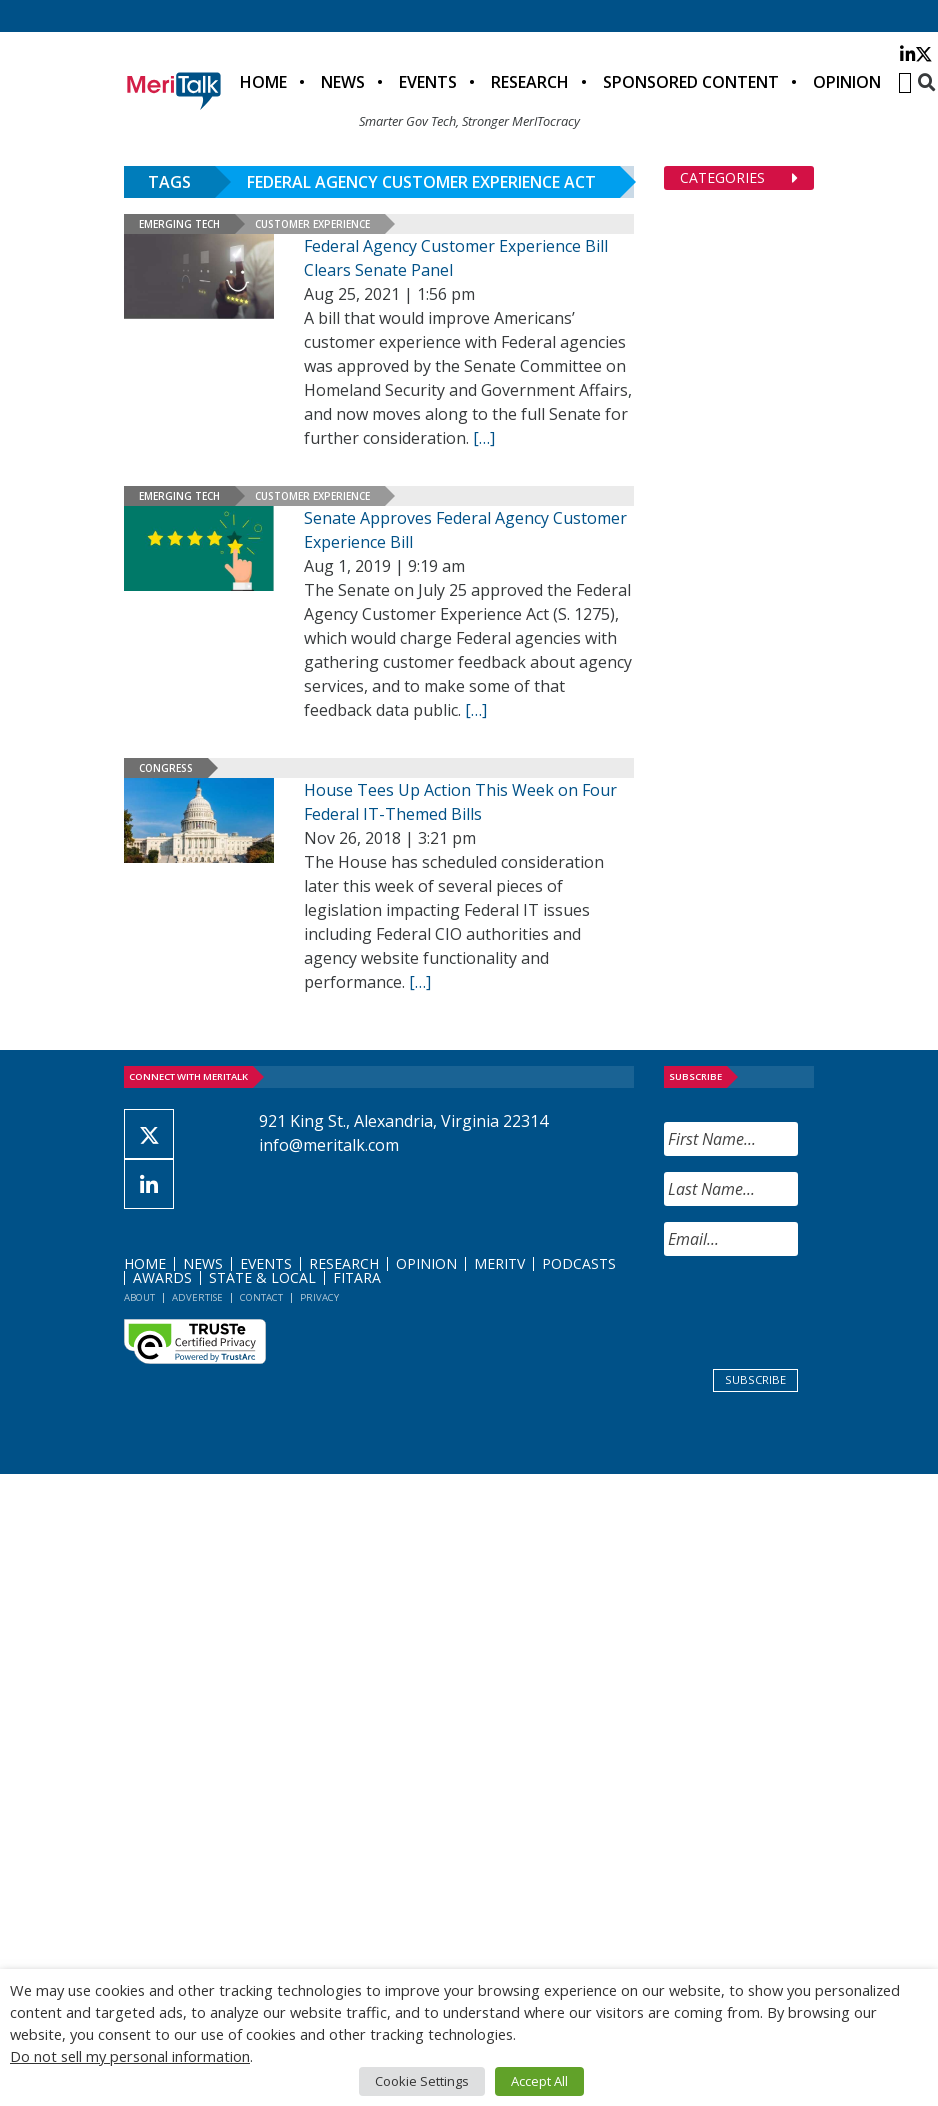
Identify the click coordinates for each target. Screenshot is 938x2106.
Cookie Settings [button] (422, 2081)
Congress (166, 768)
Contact (261, 1297)
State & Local (262, 1277)
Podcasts (579, 1263)
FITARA (357, 1277)
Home (263, 82)
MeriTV (499, 1263)
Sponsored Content (691, 82)
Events (428, 82)
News (343, 82)
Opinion (847, 82)
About (139, 1297)
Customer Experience (312, 224)
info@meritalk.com (329, 1145)
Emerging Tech (179, 224)
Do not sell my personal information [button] (130, 2056)
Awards (162, 1277)
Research (530, 82)
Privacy (319, 1297)
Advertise (197, 1297)
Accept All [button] (539, 2081)
